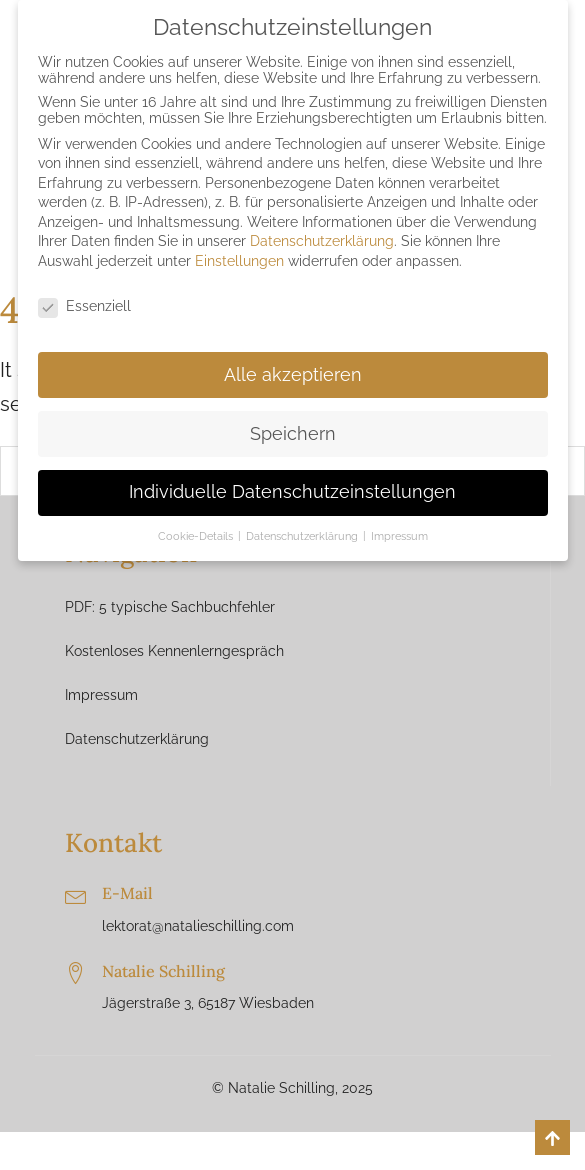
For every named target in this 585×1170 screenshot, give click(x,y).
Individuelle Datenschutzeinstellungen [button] (292, 492)
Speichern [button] (293, 434)
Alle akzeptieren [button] (293, 375)
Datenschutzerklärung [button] (303, 536)
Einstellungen (239, 261)
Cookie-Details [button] (197, 536)
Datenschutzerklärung (137, 739)
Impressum (101, 695)
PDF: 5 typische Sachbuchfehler (170, 607)
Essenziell (84, 306)
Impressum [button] (399, 536)
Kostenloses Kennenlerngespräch (174, 651)
